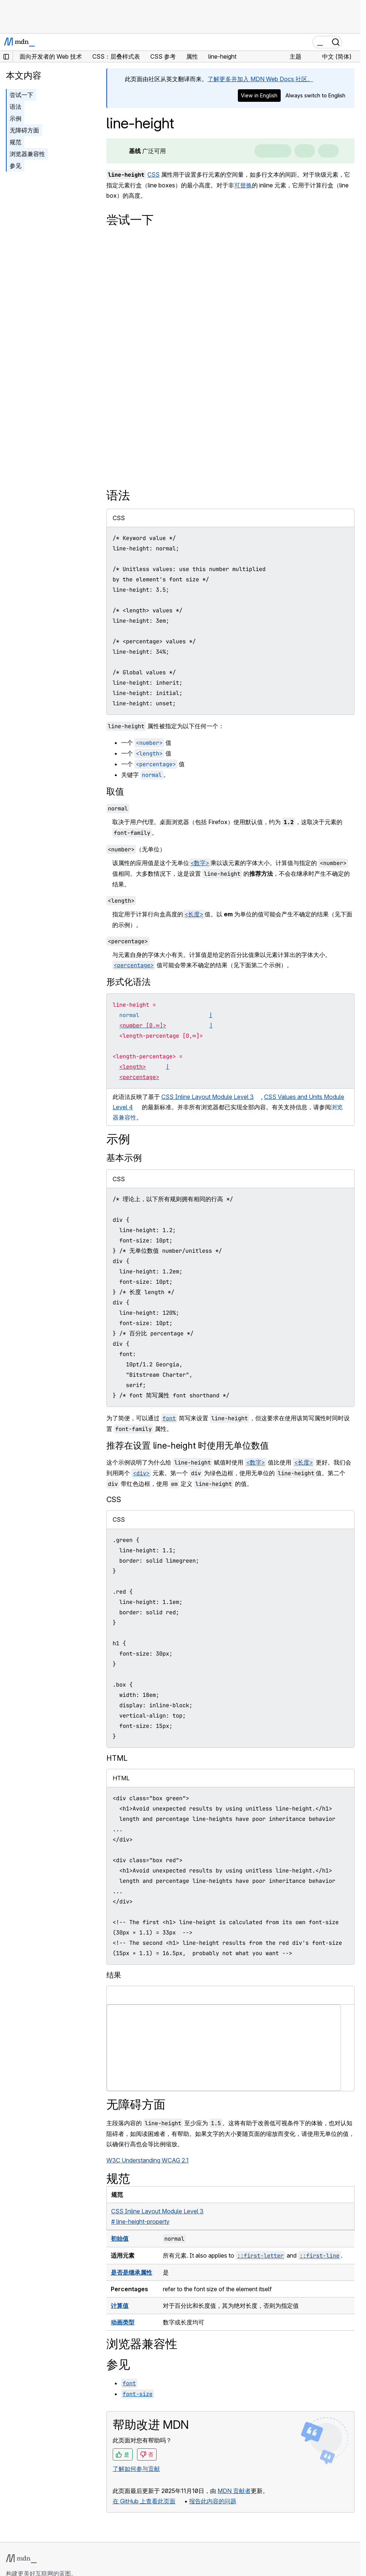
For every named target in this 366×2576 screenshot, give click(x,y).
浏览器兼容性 (27, 154)
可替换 (243, 185)
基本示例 (124, 1157)
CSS (153, 174)
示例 (15, 118)
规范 (15, 142)
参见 (15, 165)
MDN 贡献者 (234, 2490)
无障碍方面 (24, 130)
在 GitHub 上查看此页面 (144, 2501)
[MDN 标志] (21, 2558)
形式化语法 (128, 981)
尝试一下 (21, 94)
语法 (15, 106)
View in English (259, 95)
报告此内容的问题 (212, 2501)
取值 (115, 791)
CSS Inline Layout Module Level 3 (207, 1096)
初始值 (120, 2238)
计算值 (120, 2305)
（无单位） (135, 849)
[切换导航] (351, 42)
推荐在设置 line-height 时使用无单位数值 (187, 1445)
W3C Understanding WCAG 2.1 (147, 2160)
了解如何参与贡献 (136, 2468)
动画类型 (122, 2322)
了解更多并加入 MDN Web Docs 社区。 (260, 79)
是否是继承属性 (131, 2272)
